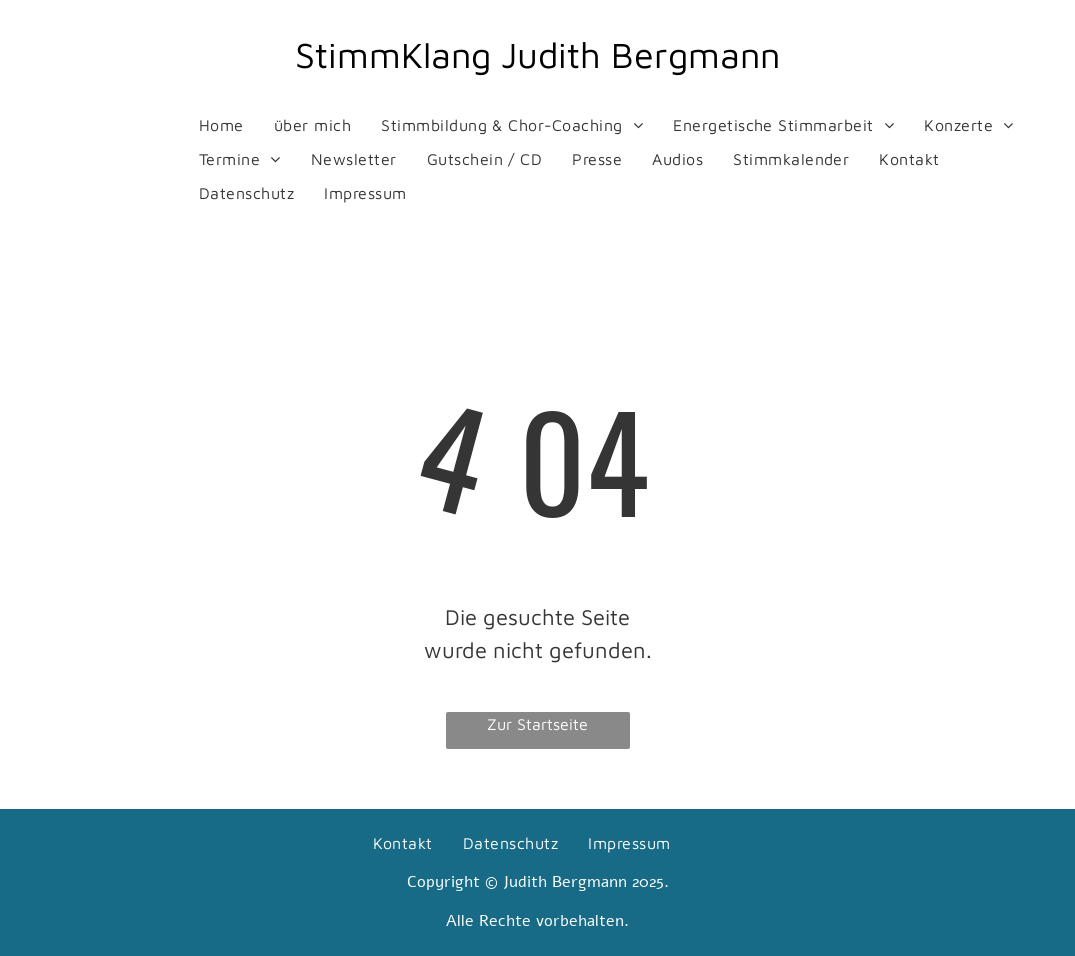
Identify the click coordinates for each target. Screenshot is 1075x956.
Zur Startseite (537, 724)
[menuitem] (221, 125)
